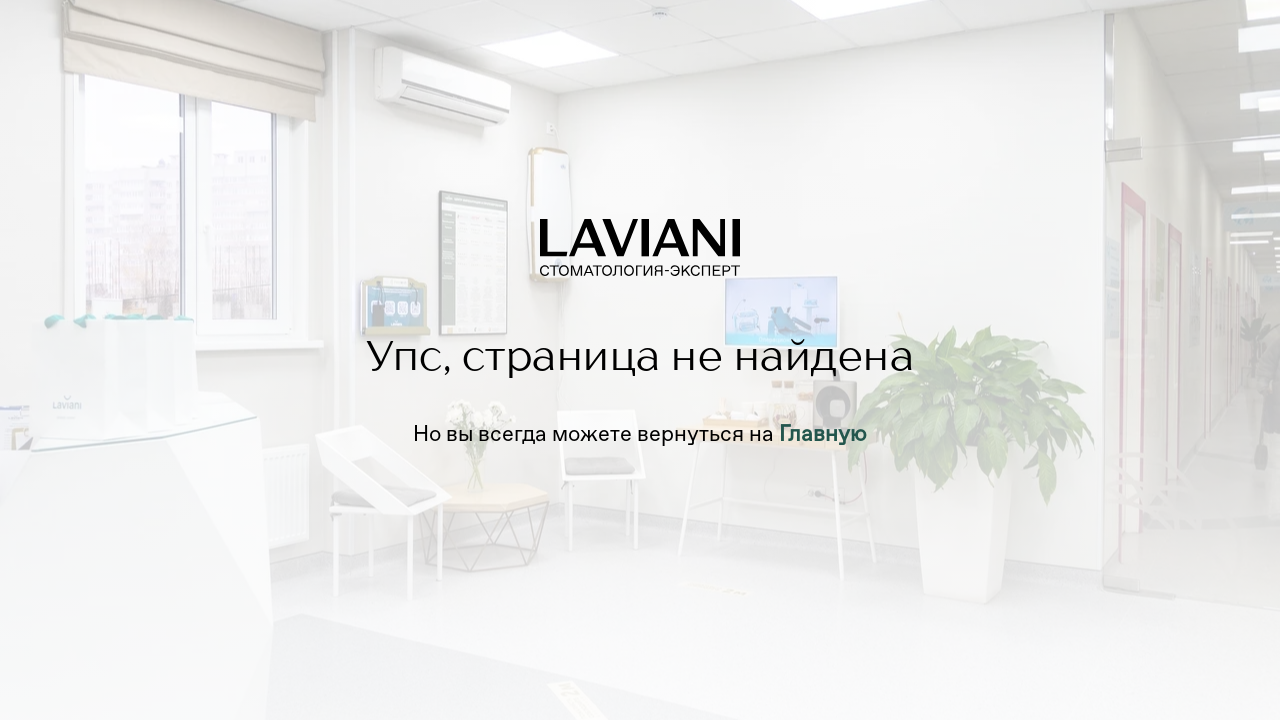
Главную (823, 433)
